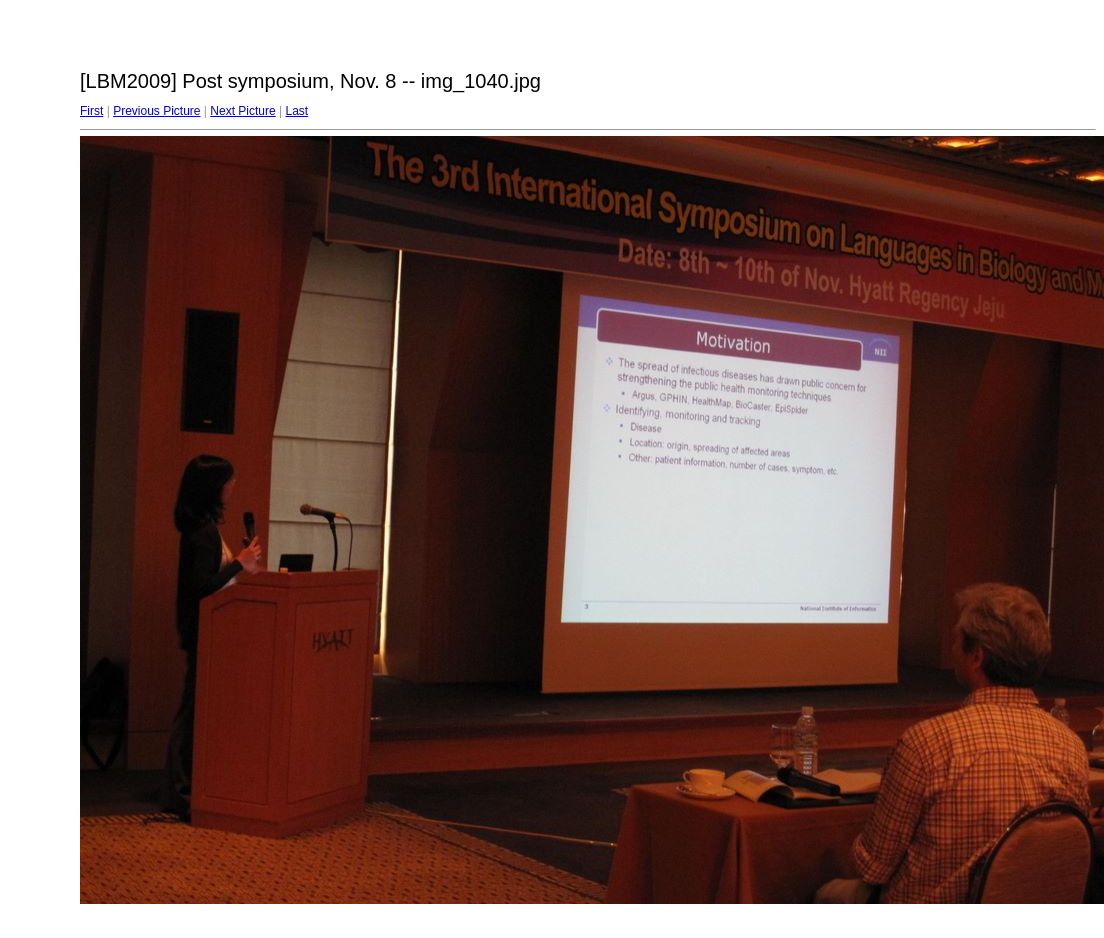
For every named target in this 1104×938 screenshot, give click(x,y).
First (91, 111)
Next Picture (242, 111)
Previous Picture (156, 111)
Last (296, 111)
